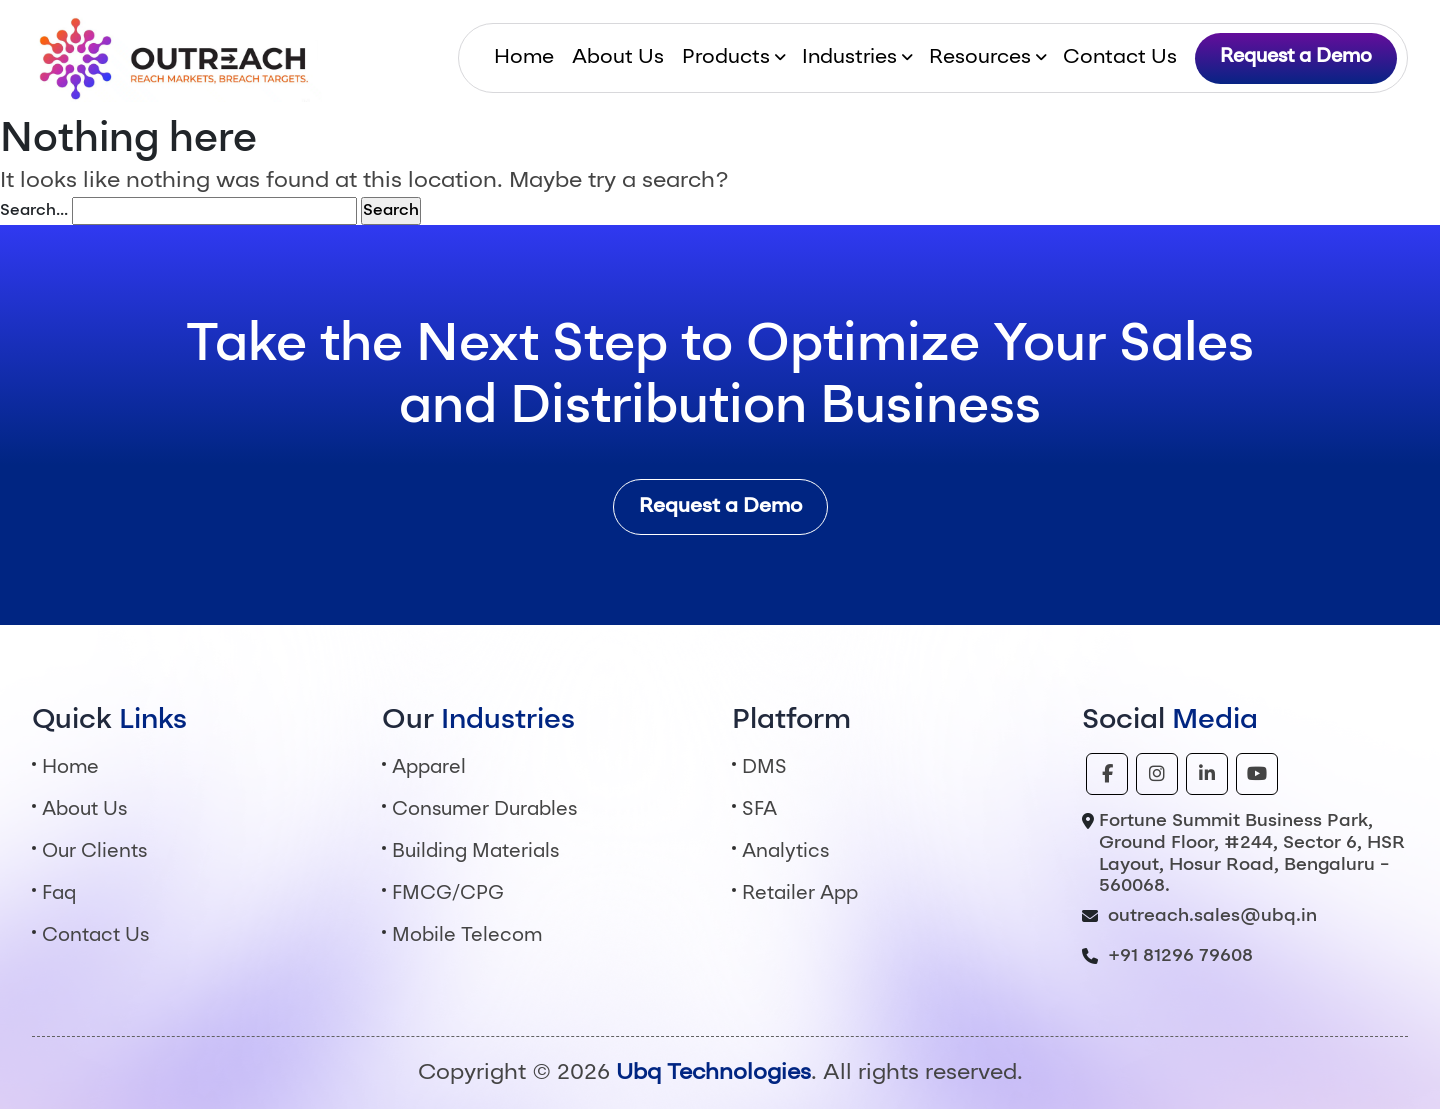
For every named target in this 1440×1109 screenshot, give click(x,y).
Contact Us (1120, 58)
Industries (849, 58)
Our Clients (94, 852)
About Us (618, 58)
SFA (759, 810)
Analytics (785, 852)
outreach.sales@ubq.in (1212, 916)
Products (726, 58)
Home (524, 58)
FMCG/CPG (448, 894)
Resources (980, 58)
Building (475, 852)
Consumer (484, 810)
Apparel (429, 768)
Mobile (467, 936)
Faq (59, 894)
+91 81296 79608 (1180, 956)
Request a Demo (1296, 57)
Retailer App (800, 894)
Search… (34, 211)
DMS (764, 768)
